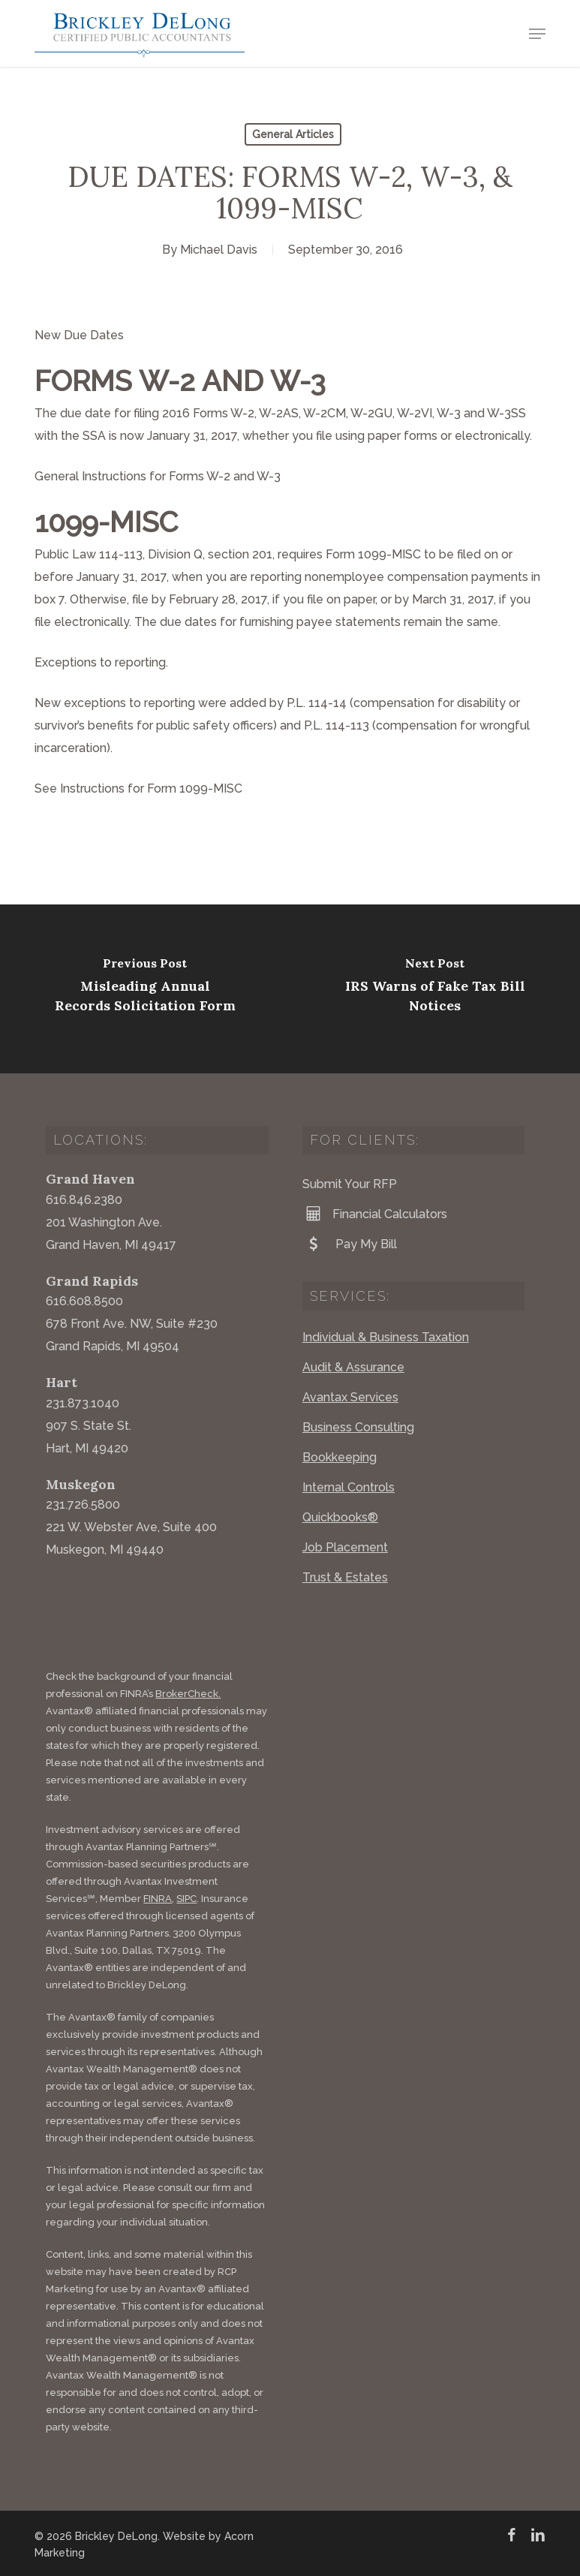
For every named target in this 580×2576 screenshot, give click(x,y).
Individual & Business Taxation (385, 1337)
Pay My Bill (349, 1243)
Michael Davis (218, 249)
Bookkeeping (339, 1457)
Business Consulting (358, 1427)
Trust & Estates (345, 1577)
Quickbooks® (340, 1517)
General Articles (293, 134)
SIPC (186, 1898)
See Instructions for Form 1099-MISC (138, 788)
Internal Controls (348, 1487)
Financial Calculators (374, 1213)
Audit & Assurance (353, 1367)
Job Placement (345, 1547)
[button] (537, 33)
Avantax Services (350, 1397)
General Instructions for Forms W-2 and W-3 (159, 476)
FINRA (157, 1898)
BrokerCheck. (188, 1693)
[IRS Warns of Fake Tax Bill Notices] (435, 988)
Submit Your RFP (349, 1184)
